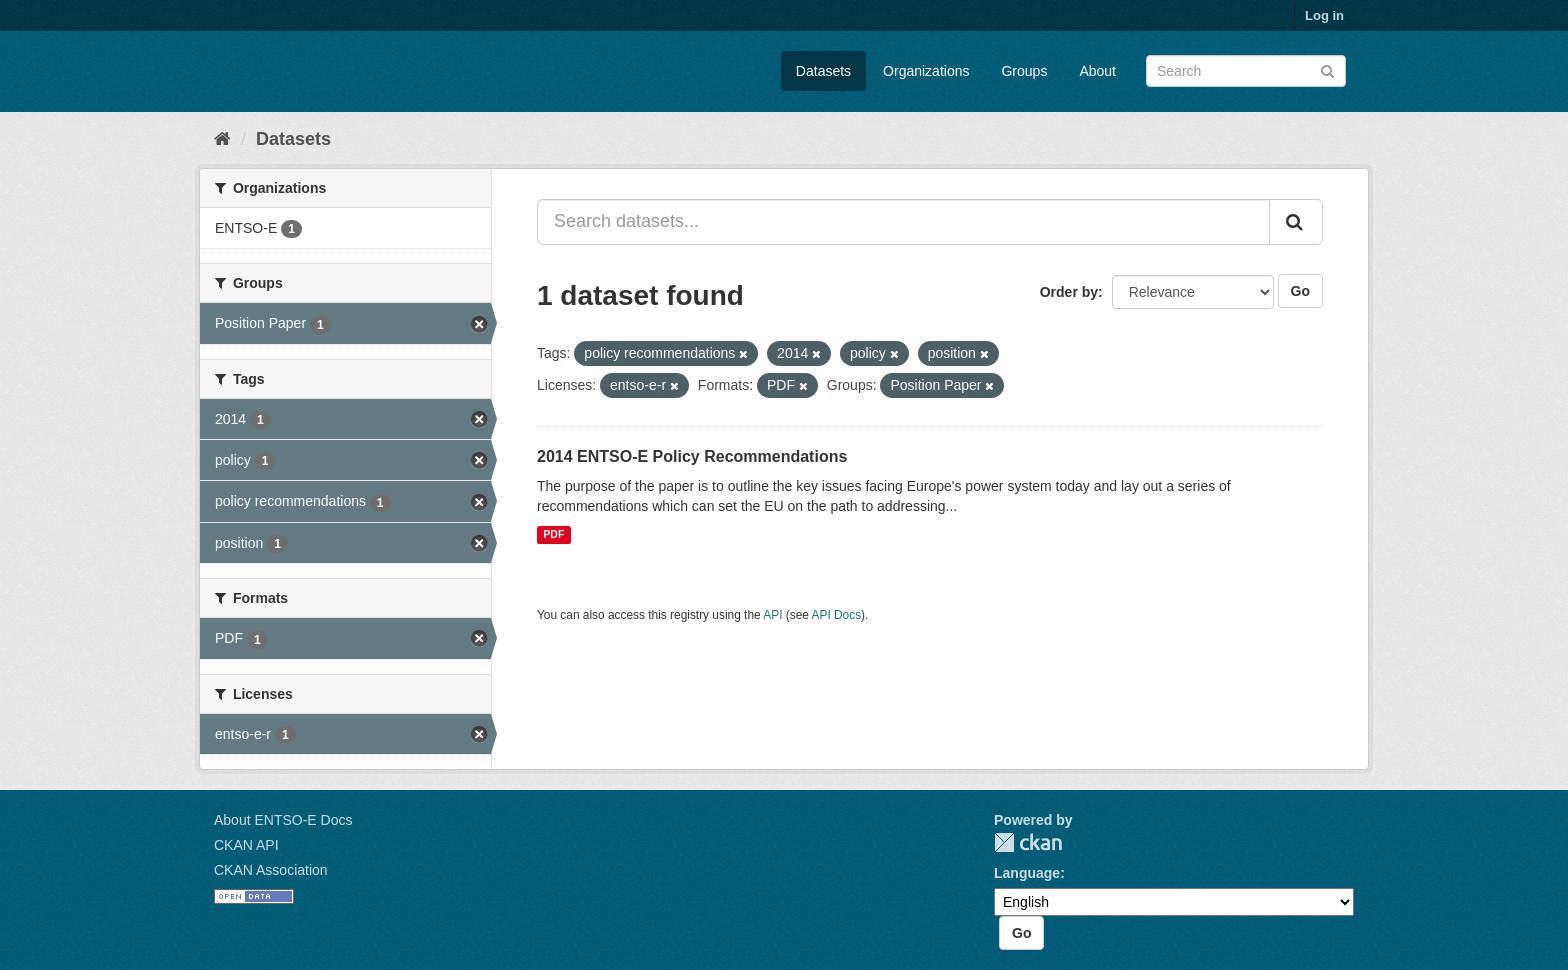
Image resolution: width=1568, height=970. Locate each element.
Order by (1069, 292)
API (772, 615)
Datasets (823, 71)
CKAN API (246, 845)
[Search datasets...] (903, 222)
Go (1300, 291)
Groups (1024, 71)
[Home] (222, 139)
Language (1027, 873)
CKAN (1028, 842)
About (1097, 71)
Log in (1324, 15)
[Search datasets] (1246, 71)
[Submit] (1327, 69)
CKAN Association (271, 870)
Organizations (926, 71)
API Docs (837, 615)
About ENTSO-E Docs (283, 820)
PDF (553, 535)
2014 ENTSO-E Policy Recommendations (692, 456)
